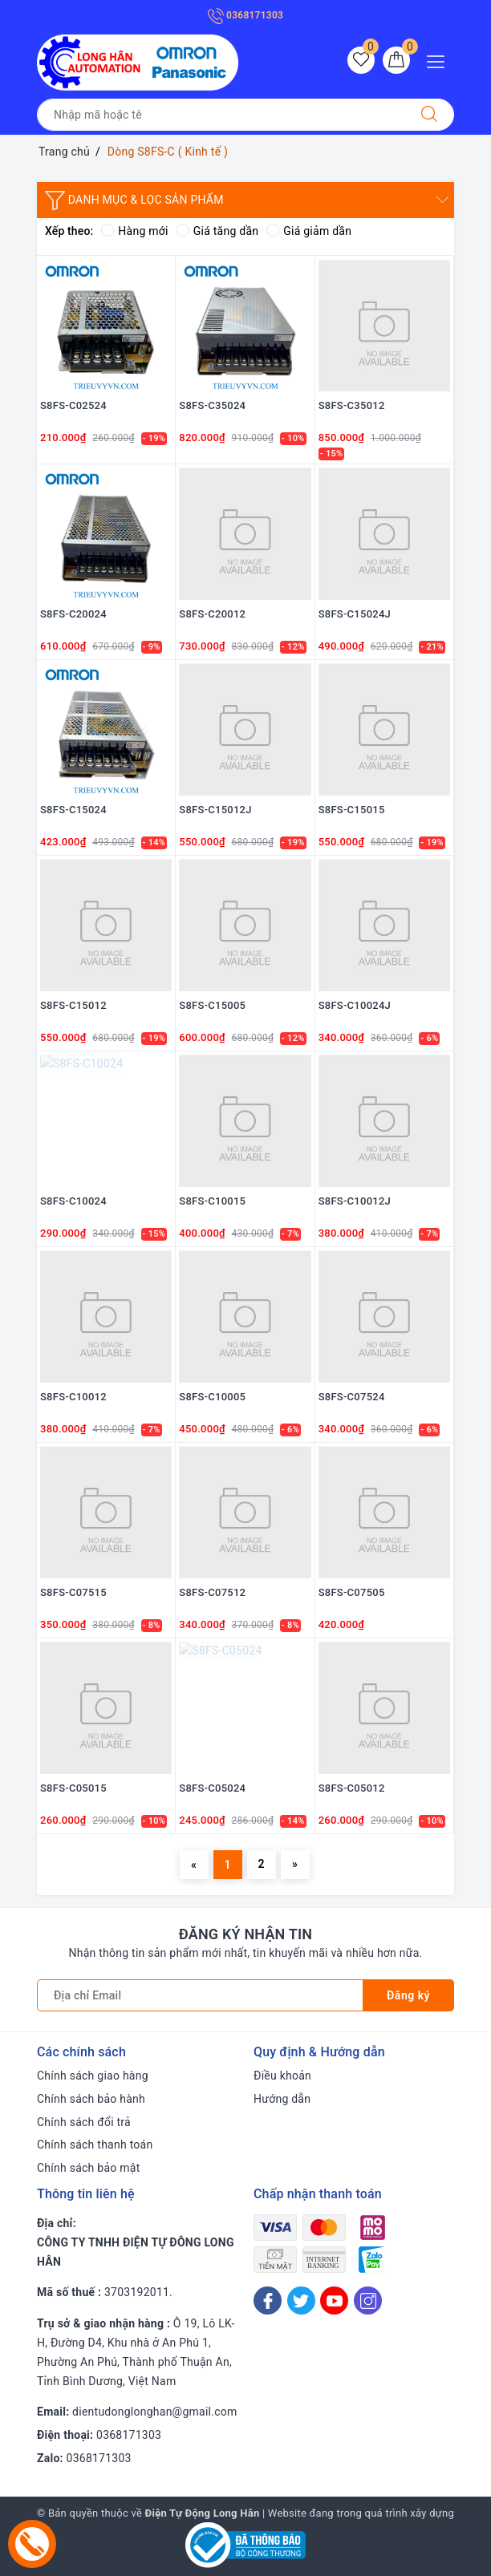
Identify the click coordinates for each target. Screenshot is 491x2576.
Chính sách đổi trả (84, 2122)
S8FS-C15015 (352, 810)
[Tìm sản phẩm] (221, 115)
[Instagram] (368, 2300)
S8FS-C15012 (73, 1005)
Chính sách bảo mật (88, 2167)
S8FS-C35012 (352, 405)
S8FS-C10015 (212, 1201)
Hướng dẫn (282, 2098)
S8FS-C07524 (352, 1397)
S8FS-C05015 (73, 1788)
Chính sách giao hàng (92, 2075)
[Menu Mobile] (440, 60)
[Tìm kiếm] (429, 115)
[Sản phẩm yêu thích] (361, 60)
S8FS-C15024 (73, 810)
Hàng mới (134, 231)
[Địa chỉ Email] (200, 1995)
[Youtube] (334, 2300)
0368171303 (245, 15)
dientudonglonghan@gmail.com (154, 2411)
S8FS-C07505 (352, 1592)
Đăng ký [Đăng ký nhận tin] (408, 1995)
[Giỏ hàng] (396, 60)
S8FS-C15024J (355, 614)
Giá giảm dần (308, 231)
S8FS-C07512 (212, 1592)
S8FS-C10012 (73, 1397)
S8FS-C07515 (73, 1592)
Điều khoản (282, 2075)
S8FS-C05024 (212, 1788)
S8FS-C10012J (355, 1201)
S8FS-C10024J (355, 1005)
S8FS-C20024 (73, 614)
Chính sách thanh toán (94, 2144)
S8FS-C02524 (73, 405)
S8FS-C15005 (212, 1005)
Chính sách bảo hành (91, 2098)
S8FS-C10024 (73, 1201)
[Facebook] (268, 2300)
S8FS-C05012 (352, 1788)
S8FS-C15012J (215, 810)
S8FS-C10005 (212, 1397)
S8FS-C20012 (212, 614)
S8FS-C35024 (212, 405)
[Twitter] (301, 2300)
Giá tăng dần (218, 231)
